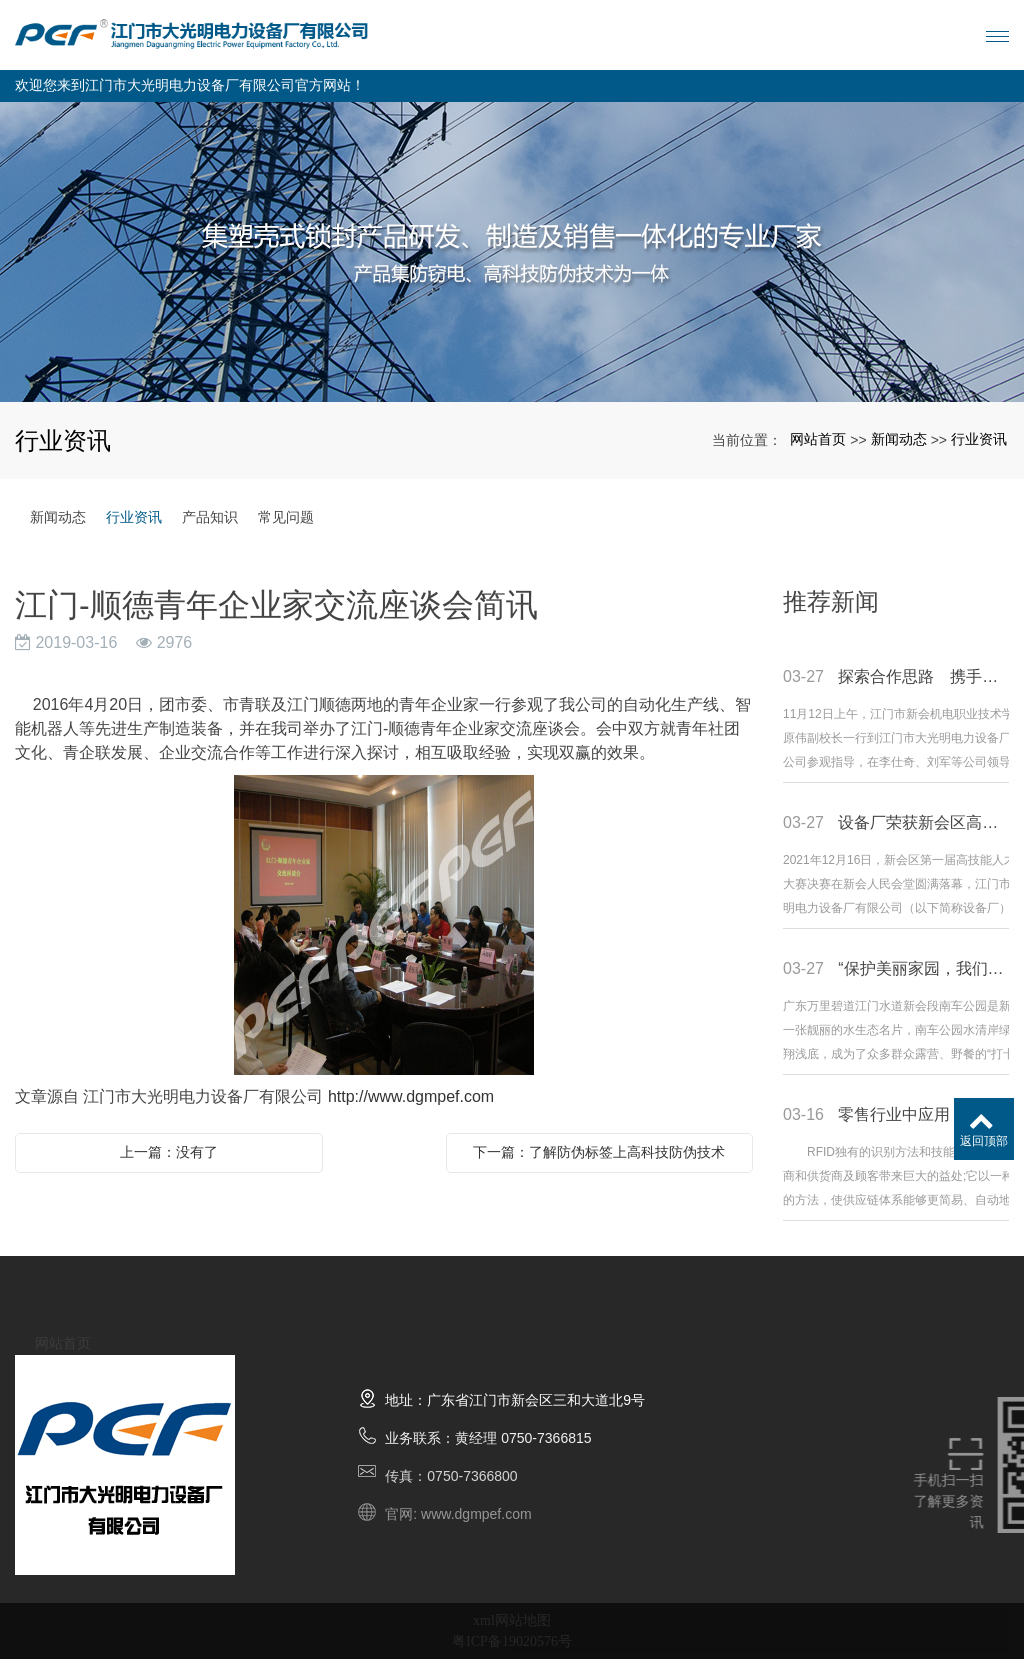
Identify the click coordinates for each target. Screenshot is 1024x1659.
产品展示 (263, 1334)
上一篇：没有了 (169, 1152)
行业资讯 (979, 439)
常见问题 (286, 517)
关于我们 (163, 1322)
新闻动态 (899, 439)
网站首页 (818, 439)
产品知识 (210, 517)
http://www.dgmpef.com (411, 1096)
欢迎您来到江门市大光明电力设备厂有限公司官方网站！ (190, 85)
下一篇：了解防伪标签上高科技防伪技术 (599, 1152)
